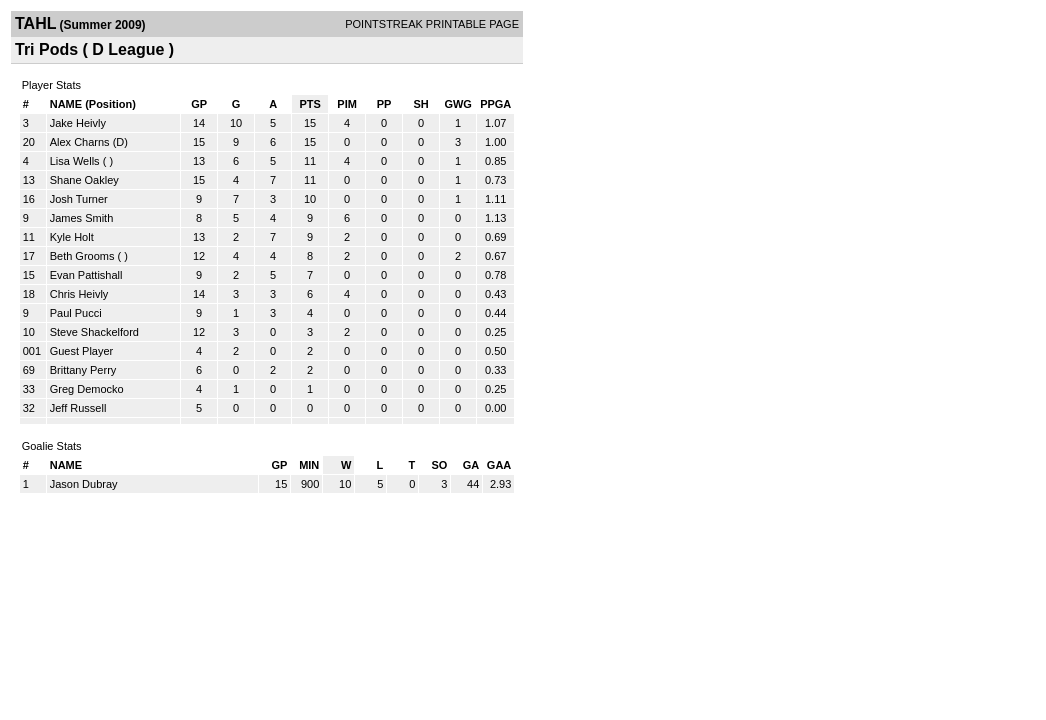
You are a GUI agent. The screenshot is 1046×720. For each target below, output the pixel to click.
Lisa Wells (75, 161)
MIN (309, 465)
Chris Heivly (79, 294)
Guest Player (82, 351)
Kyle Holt (72, 237)
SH (420, 104)
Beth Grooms (82, 256)
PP (384, 104)
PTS (309, 104)
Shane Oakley (84, 180)
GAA (499, 465)
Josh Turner (79, 199)
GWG (458, 104)
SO (439, 465)
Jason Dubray (84, 484)
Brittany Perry (83, 370)
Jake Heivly (78, 123)
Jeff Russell (78, 408)
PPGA (495, 104)
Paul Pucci (76, 313)
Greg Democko (87, 389)
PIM (347, 104)
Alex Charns (80, 142)
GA (471, 465)
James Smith (82, 218)
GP (199, 104)
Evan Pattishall (86, 275)
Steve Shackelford (94, 332)
